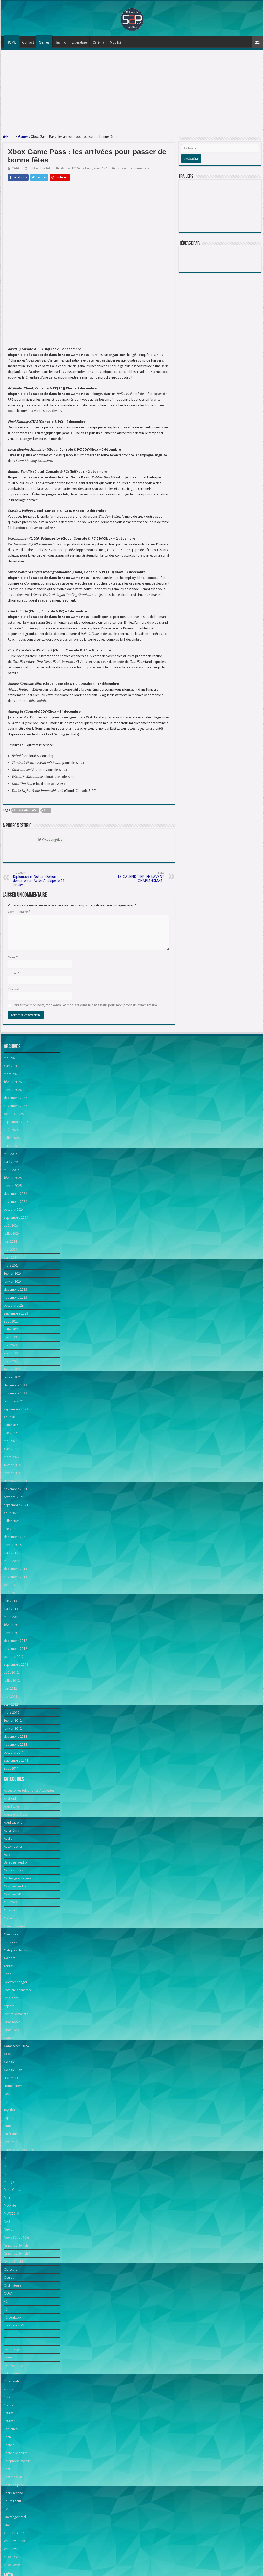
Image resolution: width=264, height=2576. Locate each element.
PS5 (6, 2271)
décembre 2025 (15, 1027)
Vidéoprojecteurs (16, 2462)
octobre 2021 (14, 1426)
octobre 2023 (14, 1235)
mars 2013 (11, 1546)
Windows (11, 2478)
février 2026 (13, 1011)
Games (44, 42)
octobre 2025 (14, 1043)
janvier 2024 (13, 1211)
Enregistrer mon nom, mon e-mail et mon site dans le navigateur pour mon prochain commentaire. (85, 935)
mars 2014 (11, 1490)
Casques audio (15, 1816)
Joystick (9, 2039)
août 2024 (11, 1155)
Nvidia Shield (13, 2191)
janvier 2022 (13, 1402)
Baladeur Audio (15, 1792)
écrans (9, 1895)
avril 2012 (11, 1634)
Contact (28, 42)
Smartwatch (12, 2311)
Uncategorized (15, 2446)
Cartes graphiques (17, 1808)
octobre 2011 (14, 1682)
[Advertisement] (132, 92)
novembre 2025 (15, 1035)
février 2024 (13, 1203)
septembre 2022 (16, 1339)
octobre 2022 (14, 1331)
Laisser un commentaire (133, 168)
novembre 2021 (15, 1418)
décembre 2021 (15, 1410)
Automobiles (13, 1776)
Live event (11, 2071)
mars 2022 (11, 1386)
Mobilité (115, 42)
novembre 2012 (15, 1578)
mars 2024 (11, 1195)
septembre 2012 (16, 1594)
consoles (10, 1872)
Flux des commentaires (21, 2540)
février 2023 (13, 1299)
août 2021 (11, 1442)
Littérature (79, 42)
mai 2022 (10, 1370)
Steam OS (11, 2350)
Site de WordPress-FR (20, 2548)
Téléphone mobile (17, 2390)
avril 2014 (11, 1482)
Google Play (13, 1999)
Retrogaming (13, 2295)
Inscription (12, 2516)
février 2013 (13, 1554)
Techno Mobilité (16, 2382)
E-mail (13, 903)
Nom (13, 887)
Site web (14, 919)
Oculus (9, 2207)
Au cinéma (11, 1760)
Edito (7, 1903)
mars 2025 (11, 1099)
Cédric (16, 168)
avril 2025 (11, 1091)
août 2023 (11, 1251)
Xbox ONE (100, 168)
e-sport (9, 1888)
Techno (60, 42)
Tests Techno (13, 2422)
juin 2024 (10, 1171)
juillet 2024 (12, 1163)
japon (8, 2031)
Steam (8, 2343)
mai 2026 (10, 987)
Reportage (12, 2279)
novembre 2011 (15, 1674)
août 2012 (11, 1602)
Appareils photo (16, 1744)
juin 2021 (10, 1458)
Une (7, 2454)
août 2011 (11, 1698)
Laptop (9, 2047)
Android (10, 1728)
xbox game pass (25, 739)
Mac (7, 2087)
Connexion (12, 2524)
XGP (46, 739)
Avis (7, 1784)
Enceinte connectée (18, 1919)
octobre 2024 (14, 1139)
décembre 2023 (15, 1219)
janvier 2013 (13, 1562)
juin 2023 (10, 1267)
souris (8, 2319)
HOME (11, 42)
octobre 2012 (14, 1586)
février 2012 (13, 1650)
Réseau (9, 2287)
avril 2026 (11, 995)
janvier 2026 (13, 1019)
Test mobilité (13, 2406)
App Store (11, 1736)
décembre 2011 (15, 1666)
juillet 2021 (12, 1450)
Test (7, 2398)
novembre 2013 (15, 1506)
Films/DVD (11, 1959)
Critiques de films (17, 1880)
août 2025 (11, 1059)
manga (9, 2111)
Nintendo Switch (16, 2175)
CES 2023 (10, 1832)
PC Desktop (12, 2247)
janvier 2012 (13, 1658)
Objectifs (10, 2199)
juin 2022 (10, 1362)
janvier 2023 (13, 1307)
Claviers (9, 1848)
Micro (8, 2127)
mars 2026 (11, 1003)
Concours (11, 1864)
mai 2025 (10, 1083)
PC (74, 168)
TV (6, 2438)
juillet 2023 (12, 1259)
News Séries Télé (16, 2167)
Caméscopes (13, 1800)
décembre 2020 (15, 1466)
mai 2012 (10, 1626)
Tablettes (11, 2358)
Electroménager (15, 1911)
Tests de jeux (13, 2414)
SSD (7, 2327)
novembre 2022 (15, 1323)
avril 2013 (11, 1538)
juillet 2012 (12, 1610)
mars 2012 (11, 1642)
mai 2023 (10, 1275)
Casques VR (12, 1824)
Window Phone (15, 2470)
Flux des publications (19, 2532)
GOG (7, 1983)
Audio (8, 1768)
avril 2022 (11, 1378)
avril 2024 (11, 1187)
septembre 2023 (16, 1243)
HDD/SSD (11, 2007)
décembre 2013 (15, 1498)
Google (9, 1991)
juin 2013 (10, 1530)
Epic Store (11, 1927)
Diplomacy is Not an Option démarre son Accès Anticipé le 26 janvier (39, 808)
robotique (11, 2303)
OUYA (8, 2223)
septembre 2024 (16, 1147)
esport (9, 1935)
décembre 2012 (15, 1570)
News (8, 2159)
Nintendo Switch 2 (17, 2183)
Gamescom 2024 (16, 1975)
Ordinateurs (13, 2215)
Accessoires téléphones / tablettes (29, 1720)
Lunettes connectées (19, 2079)
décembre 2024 (15, 1123)
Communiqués (14, 1856)
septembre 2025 (16, 1051)
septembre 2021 (16, 1434)
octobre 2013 (14, 1514)
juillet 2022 (12, 1354)
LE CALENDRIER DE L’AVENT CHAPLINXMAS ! (138, 806)
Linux (8, 2055)
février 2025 (13, 1107)
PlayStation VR (14, 2255)
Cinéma (98, 42)
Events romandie (16, 1943)
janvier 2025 (13, 1115)
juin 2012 (10, 1618)
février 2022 (13, 1394)
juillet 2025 (12, 1067)
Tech (7, 2366)
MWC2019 (11, 2143)
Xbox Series (12, 2494)
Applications (13, 1752)
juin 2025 (10, 1075)
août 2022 (11, 1347)
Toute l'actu (84, 168)
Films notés (12, 1951)
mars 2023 (11, 1291)
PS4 (6, 2263)
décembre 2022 (15, 1315)
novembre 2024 (15, 1131)
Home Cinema (14, 2015)
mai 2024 (10, 1179)
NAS (7, 2151)
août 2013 (11, 1522)
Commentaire (19, 841)
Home (9, 137)
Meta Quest (12, 2119)
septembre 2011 (16, 1690)
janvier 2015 (13, 1474)
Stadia (8, 2335)
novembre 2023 (15, 1227)
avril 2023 (11, 1283)
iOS (6, 2023)
